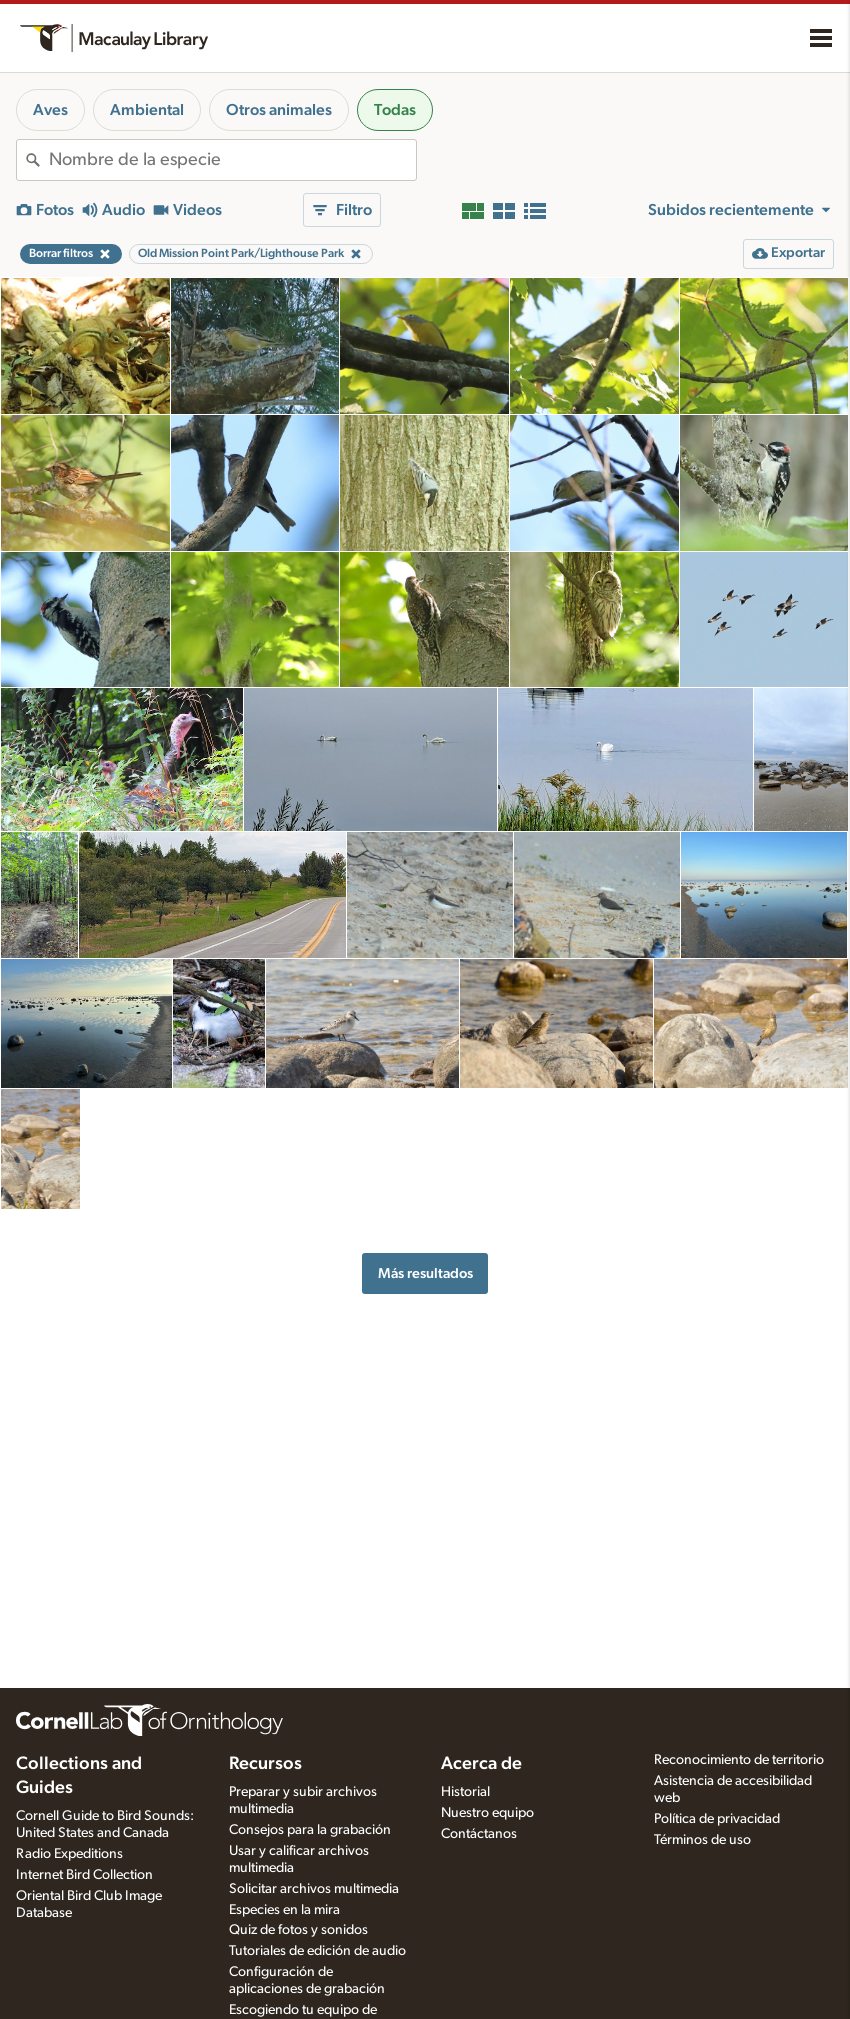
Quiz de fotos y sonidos (298, 1930)
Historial (465, 1792)
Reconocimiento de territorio (739, 1760)
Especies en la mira (284, 1910)
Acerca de (481, 1764)
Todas (395, 110)
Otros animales (279, 110)
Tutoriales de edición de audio (317, 1951)
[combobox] (232, 160)
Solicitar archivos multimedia (314, 1889)
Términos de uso (702, 1840)
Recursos (265, 1764)
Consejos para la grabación (310, 1830)
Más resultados (425, 1273)
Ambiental (147, 110)
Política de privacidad (717, 1819)
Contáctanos (479, 1834)
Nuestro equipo (487, 1813)
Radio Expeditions (69, 1854)
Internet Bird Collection (84, 1875)
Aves (50, 110)
